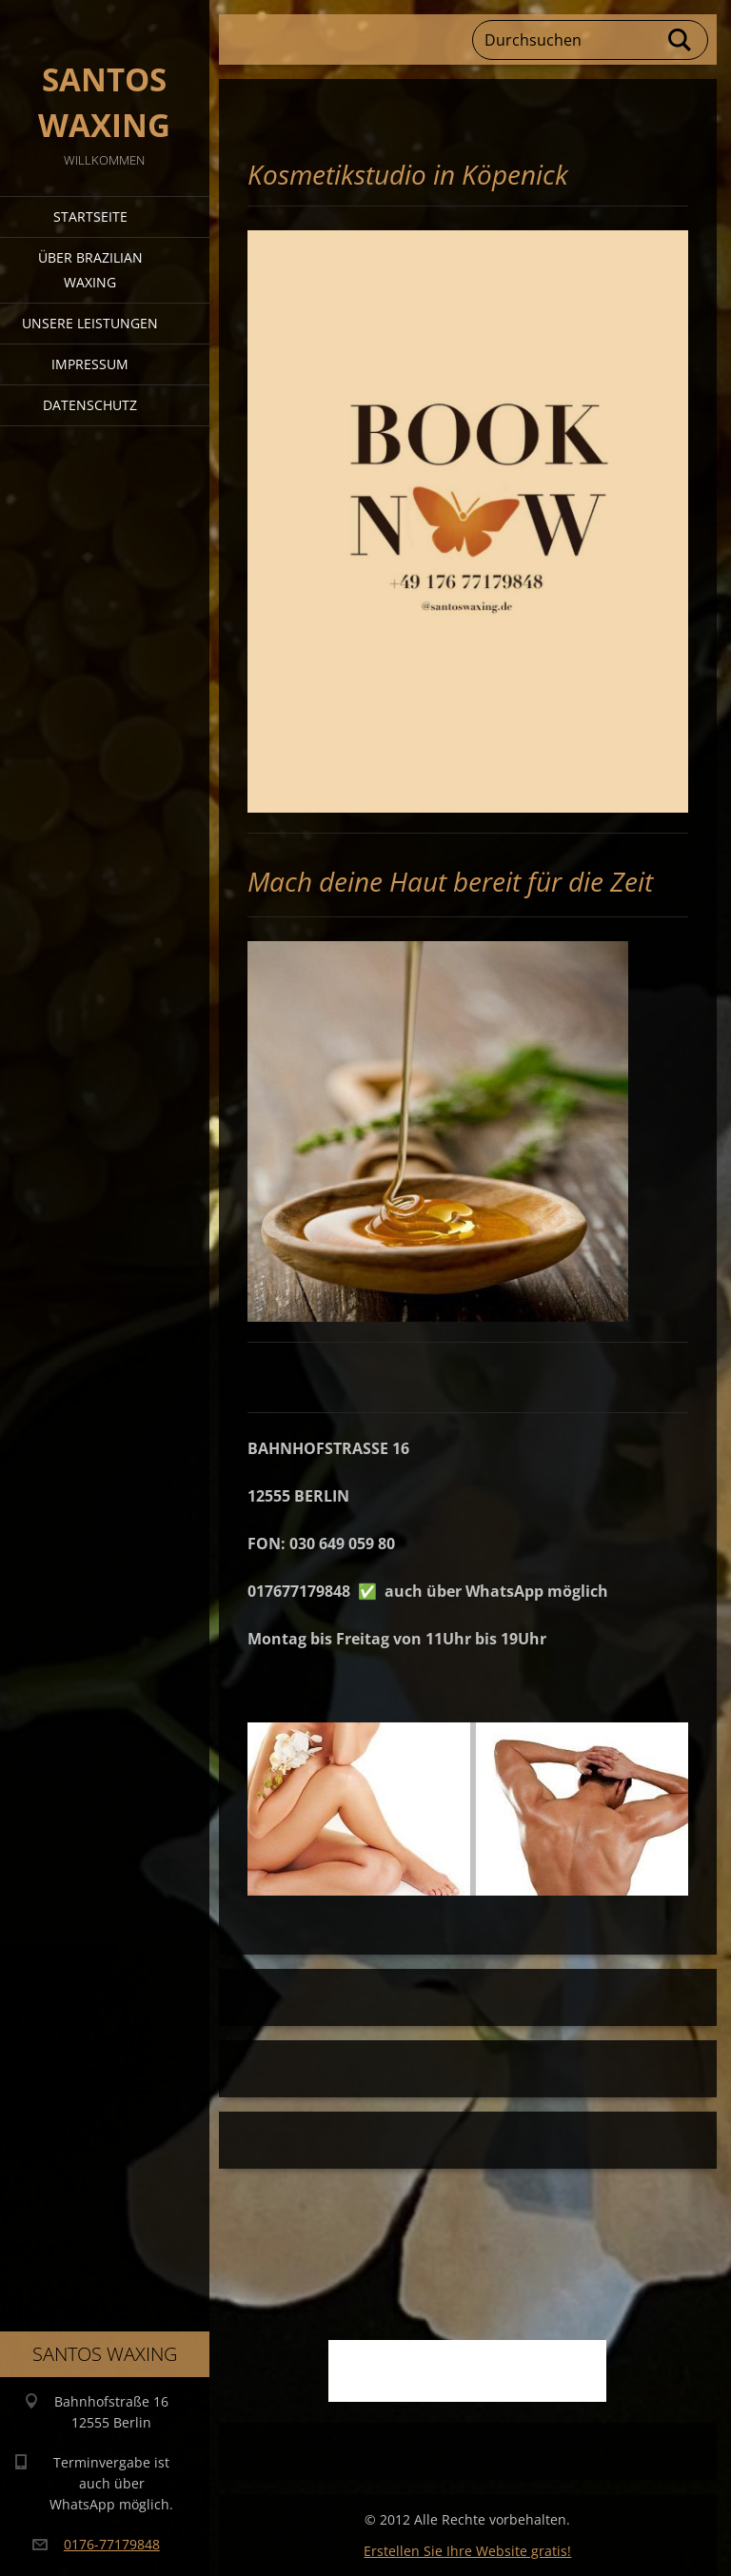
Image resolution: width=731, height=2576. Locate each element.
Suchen (680, 40)
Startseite (90, 216)
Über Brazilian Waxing (90, 269)
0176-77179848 (112, 2544)
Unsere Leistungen (90, 323)
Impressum (89, 364)
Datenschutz (90, 405)
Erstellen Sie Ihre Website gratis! (467, 2551)
